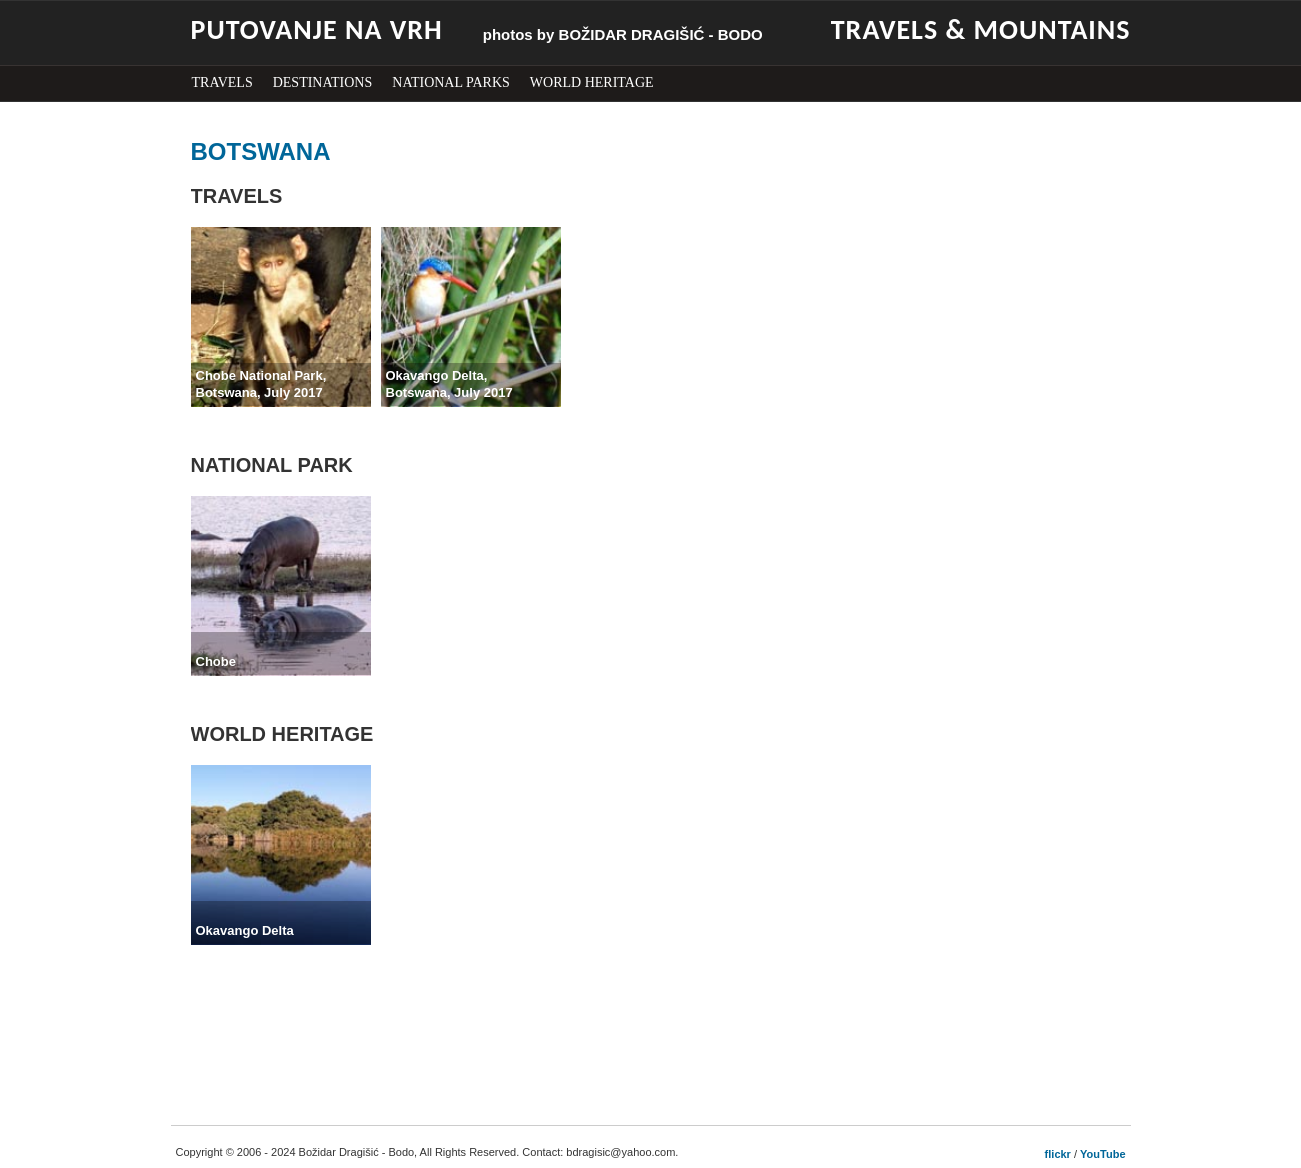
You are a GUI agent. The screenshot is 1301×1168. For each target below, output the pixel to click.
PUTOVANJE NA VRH (317, 29)
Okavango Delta (245, 930)
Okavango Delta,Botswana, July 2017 (449, 384)
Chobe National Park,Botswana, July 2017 (261, 384)
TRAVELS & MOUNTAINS (981, 29)
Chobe (216, 661)
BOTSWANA (261, 151)
